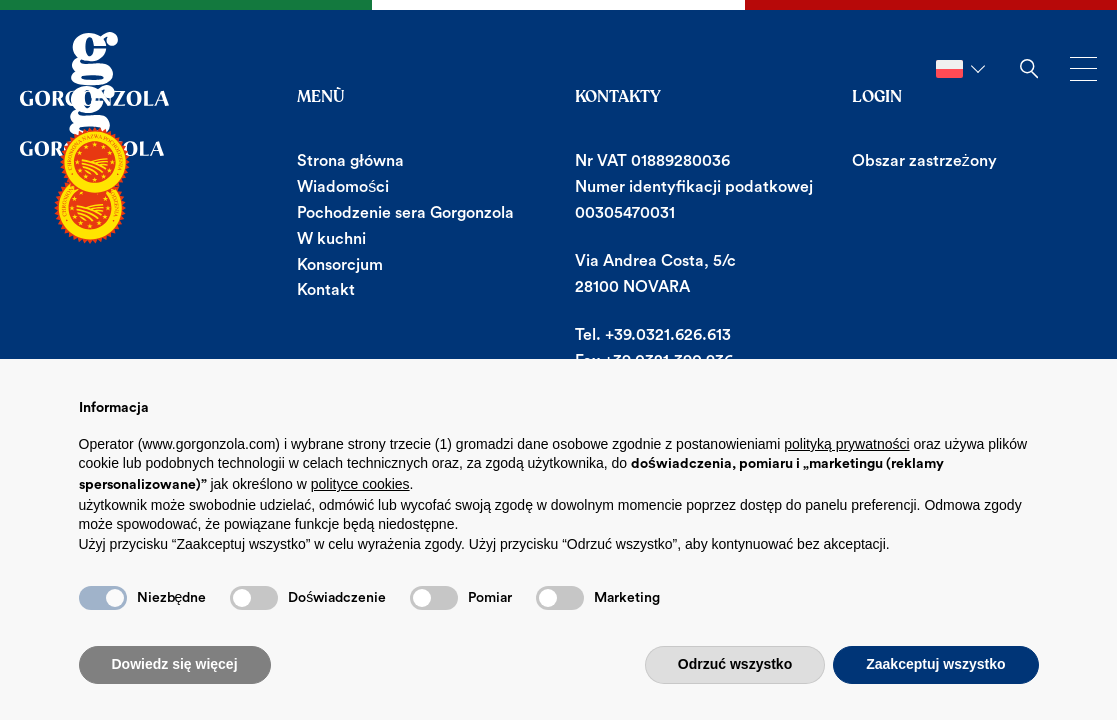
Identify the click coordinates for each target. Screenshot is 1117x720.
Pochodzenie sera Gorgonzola (405, 213)
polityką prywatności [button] (846, 444)
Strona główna (350, 161)
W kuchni (331, 239)
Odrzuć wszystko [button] (735, 664)
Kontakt (326, 290)
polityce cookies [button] (360, 484)
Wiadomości (343, 187)
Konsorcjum (340, 265)
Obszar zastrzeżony (924, 161)
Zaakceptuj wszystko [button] (935, 664)
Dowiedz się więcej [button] (175, 664)
